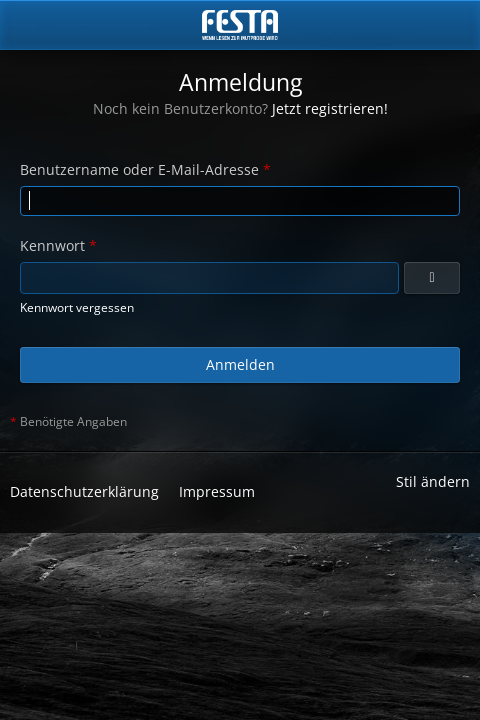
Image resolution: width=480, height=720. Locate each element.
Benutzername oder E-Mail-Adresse (139, 169)
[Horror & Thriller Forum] (239, 25)
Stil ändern (433, 481)
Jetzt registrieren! (330, 108)
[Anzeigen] (432, 278)
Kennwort (52, 245)
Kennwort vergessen (77, 307)
